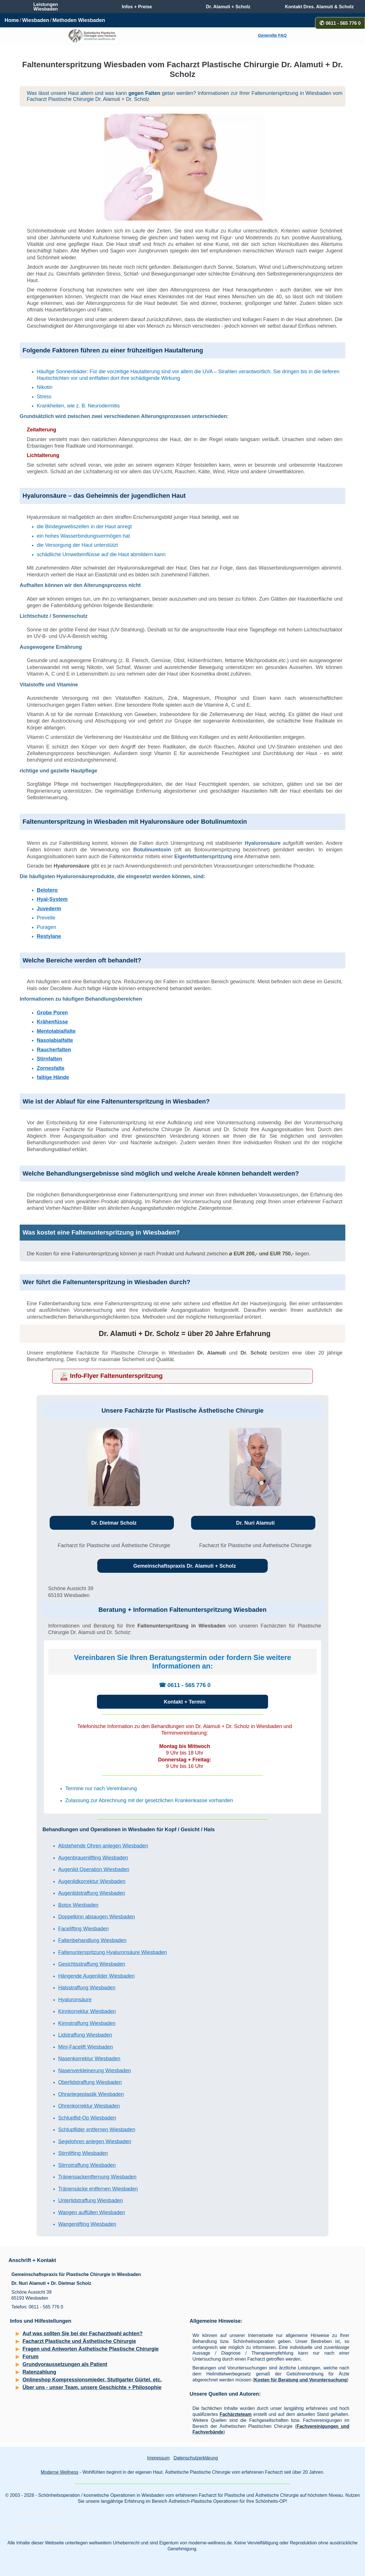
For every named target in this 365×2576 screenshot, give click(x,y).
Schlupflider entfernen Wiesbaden (96, 2129)
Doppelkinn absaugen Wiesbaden (96, 1917)
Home (12, 20)
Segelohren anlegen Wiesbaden (94, 2141)
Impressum (158, 2457)
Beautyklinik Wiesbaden (44, 2512)
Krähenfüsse (52, 1022)
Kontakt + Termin (184, 1702)
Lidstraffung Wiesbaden (85, 2035)
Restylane (49, 936)
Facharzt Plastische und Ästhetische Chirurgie (79, 2341)
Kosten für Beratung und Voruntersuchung (300, 2379)
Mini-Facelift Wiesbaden (85, 2047)
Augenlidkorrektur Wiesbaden (91, 1881)
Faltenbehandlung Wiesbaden (92, 1940)
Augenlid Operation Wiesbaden (93, 1869)
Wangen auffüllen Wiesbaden (91, 2212)
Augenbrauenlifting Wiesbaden (93, 1858)
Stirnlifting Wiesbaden (83, 2153)
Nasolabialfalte (55, 1040)
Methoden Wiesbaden (78, 20)
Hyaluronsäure (263, 843)
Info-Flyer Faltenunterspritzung (116, 1375)
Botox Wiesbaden (78, 1905)
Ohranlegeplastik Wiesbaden (91, 2094)
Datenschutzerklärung (195, 2457)
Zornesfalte (50, 1068)
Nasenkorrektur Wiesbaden (89, 2058)
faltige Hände (53, 1077)
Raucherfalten (54, 1050)
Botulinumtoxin (152, 849)
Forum (30, 2356)
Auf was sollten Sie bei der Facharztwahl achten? (83, 2333)
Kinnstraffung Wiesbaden (86, 2023)
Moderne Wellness (59, 2472)
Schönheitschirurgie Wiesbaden (52, 2527)
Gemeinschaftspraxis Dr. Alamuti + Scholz (184, 1566)
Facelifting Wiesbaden (83, 1929)
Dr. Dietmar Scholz (114, 1523)
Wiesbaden (35, 20)
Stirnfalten (49, 1059)
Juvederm (49, 908)
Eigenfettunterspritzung (203, 856)
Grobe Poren (52, 1012)
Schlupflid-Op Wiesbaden (87, 2118)
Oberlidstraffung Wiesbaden (90, 2082)
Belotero (47, 890)
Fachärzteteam (236, 2414)
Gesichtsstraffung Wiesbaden (91, 1964)
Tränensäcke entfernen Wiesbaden (98, 2189)
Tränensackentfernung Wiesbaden (97, 2177)
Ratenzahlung (39, 2372)
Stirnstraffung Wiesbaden (87, 2165)
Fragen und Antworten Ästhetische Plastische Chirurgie (91, 2349)
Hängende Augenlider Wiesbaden (96, 1976)
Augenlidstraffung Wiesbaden (91, 1893)
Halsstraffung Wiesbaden (86, 1987)
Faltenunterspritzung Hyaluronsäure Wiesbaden (112, 1952)
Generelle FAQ (272, 35)
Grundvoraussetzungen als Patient (65, 2364)
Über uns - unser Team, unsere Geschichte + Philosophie (92, 2387)
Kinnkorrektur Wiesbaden (87, 2011)
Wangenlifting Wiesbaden (87, 2224)
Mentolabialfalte (56, 1031)
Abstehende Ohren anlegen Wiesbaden (103, 1846)
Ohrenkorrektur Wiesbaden (89, 2106)
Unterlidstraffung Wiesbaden (90, 2200)
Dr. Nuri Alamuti (255, 1523)
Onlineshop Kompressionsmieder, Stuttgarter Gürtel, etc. (92, 2380)
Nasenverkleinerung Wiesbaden (94, 2070)
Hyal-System (52, 899)
